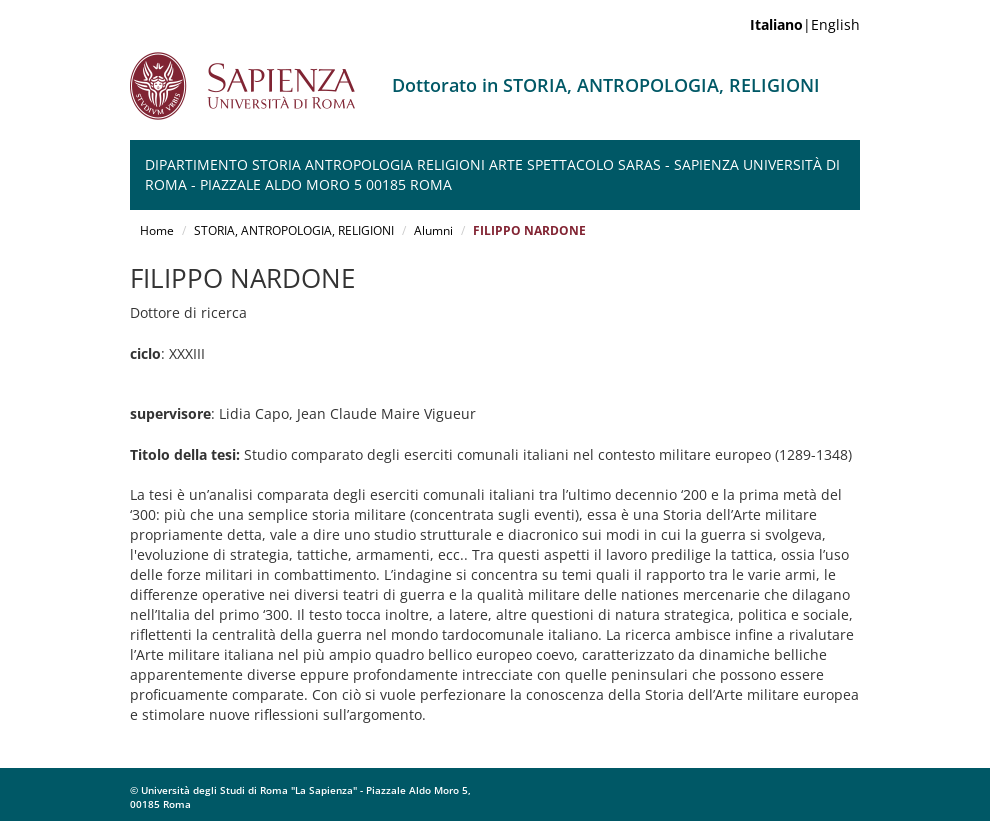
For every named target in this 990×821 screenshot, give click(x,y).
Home (157, 230)
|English (805, 24)
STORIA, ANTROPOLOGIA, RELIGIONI (294, 230)
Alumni (433, 230)
